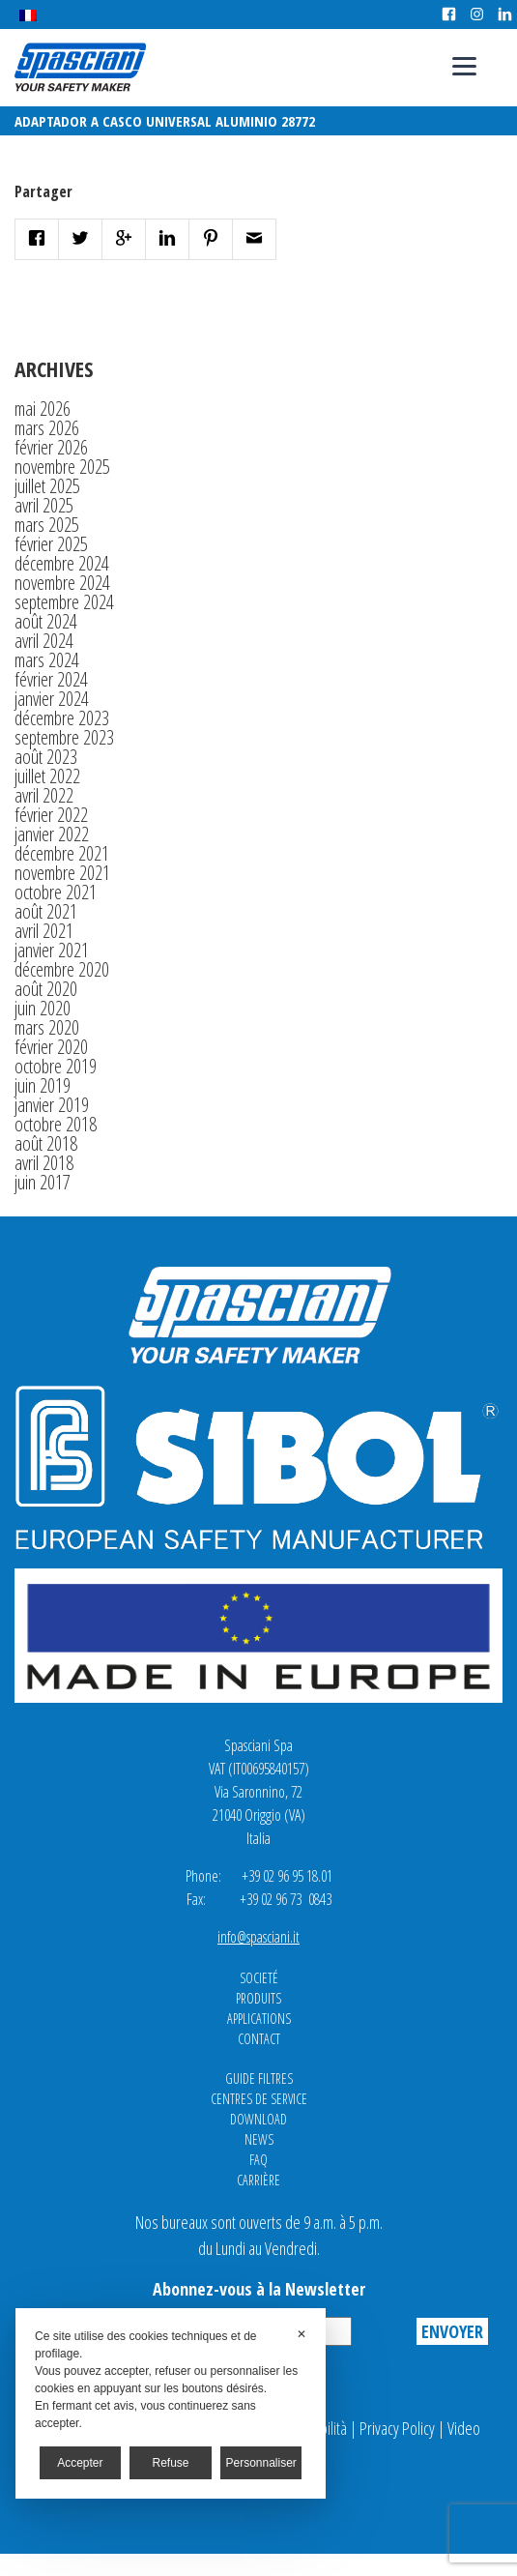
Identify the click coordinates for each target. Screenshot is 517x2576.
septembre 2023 (64, 737)
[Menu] (464, 65)
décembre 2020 (61, 969)
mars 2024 (46, 660)
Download (258, 2119)
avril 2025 (43, 505)
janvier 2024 (51, 699)
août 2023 (45, 757)
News (258, 2139)
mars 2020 (46, 1027)
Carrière (258, 2180)
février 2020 (51, 1047)
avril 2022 (43, 795)
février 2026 (51, 447)
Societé (259, 1978)
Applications (259, 2018)
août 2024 (45, 621)
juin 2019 (42, 1085)
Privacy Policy (397, 2428)
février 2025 (51, 544)
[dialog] (170, 2403)
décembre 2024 (61, 563)
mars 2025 (46, 525)
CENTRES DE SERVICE (259, 2099)
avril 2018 (43, 1163)
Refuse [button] (171, 2463)
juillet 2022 (47, 776)
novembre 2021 (62, 873)
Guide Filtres (259, 2078)
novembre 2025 (62, 467)
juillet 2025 (47, 486)
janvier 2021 (51, 950)
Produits (258, 1998)
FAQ (258, 2160)
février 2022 (51, 815)
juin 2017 (42, 1182)
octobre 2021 (55, 892)
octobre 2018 (55, 1124)
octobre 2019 (55, 1066)
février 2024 (51, 679)
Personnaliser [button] (260, 2463)
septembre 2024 (64, 602)
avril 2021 (43, 931)
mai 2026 (42, 408)
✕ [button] (301, 2334)
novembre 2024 (62, 583)
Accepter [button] (79, 2463)
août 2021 (45, 911)
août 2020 (45, 989)
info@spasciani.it (258, 1936)
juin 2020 (42, 1008)
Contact (259, 2039)
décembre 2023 (61, 718)
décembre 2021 (61, 853)
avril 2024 (43, 641)
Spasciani (80, 67)
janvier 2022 (51, 834)
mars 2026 (46, 428)
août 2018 (45, 1143)
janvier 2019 (51, 1105)
